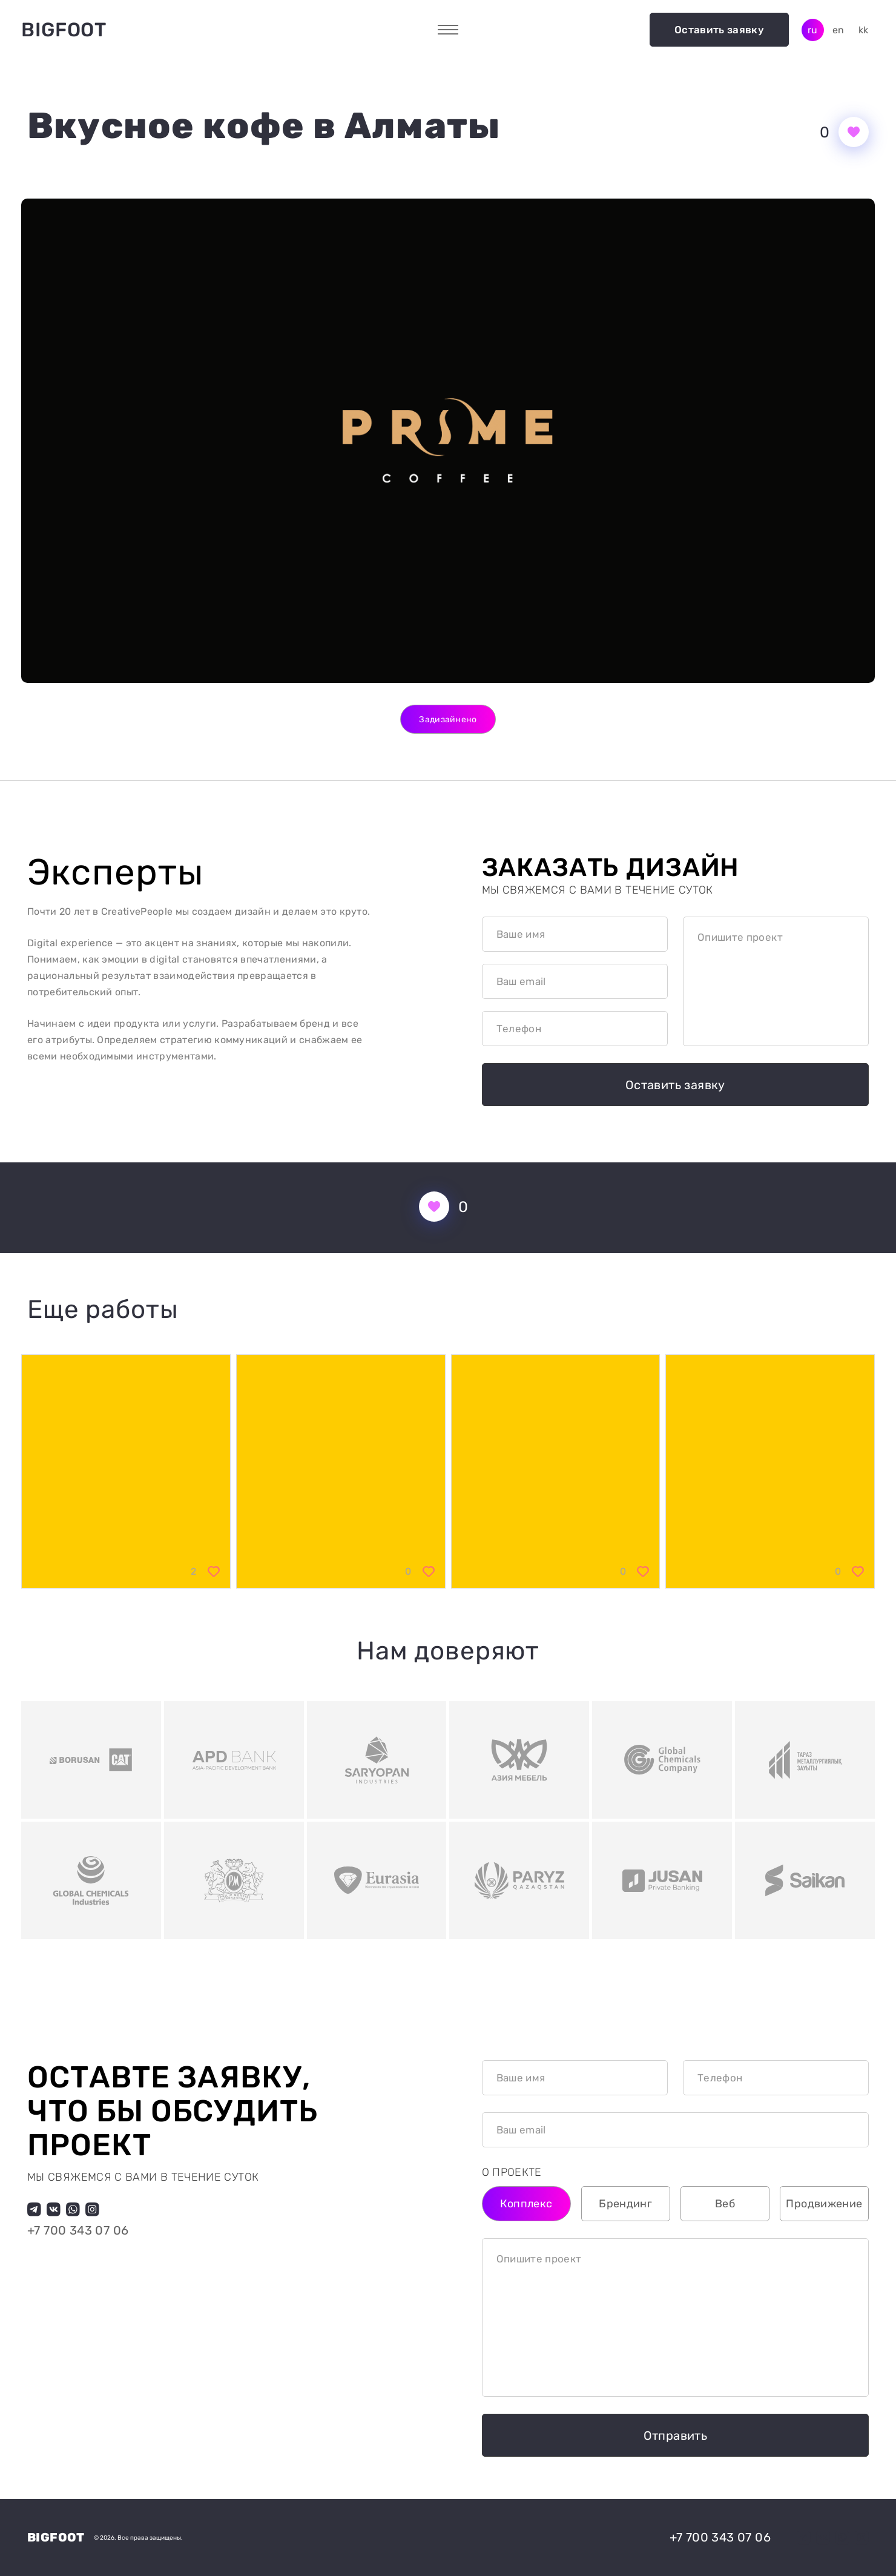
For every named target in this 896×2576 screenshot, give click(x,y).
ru (813, 30)
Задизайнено (447, 719)
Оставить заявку (719, 30)
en (838, 30)
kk (863, 30)
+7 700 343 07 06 (77, 2230)
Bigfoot (63, 30)
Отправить (676, 2435)
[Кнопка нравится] (853, 132)
